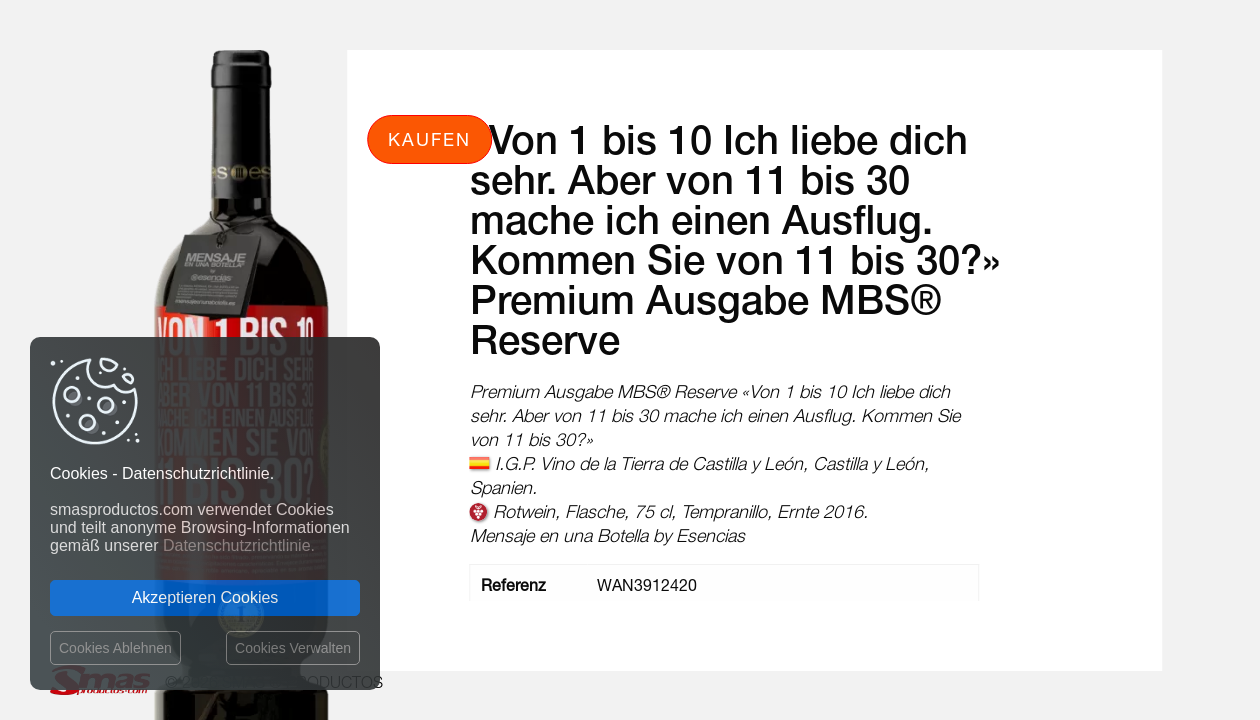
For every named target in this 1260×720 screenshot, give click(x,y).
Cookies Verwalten (293, 648)
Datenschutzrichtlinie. (239, 545)
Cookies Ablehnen (115, 648)
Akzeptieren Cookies (205, 597)
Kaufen (429, 139)
